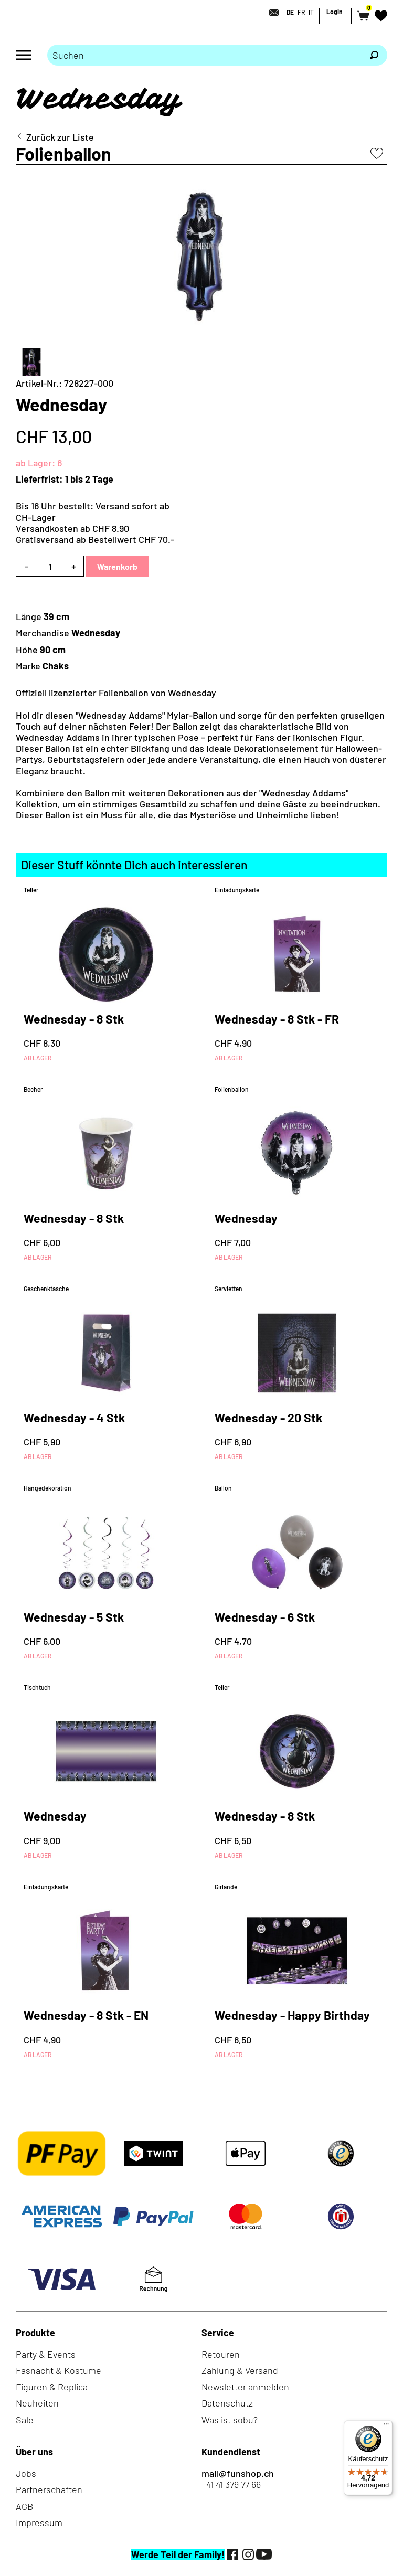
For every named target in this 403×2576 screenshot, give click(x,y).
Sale (25, 2419)
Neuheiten (37, 2403)
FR (301, 12)
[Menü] (386, 2426)
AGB (24, 2506)
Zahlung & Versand (240, 2370)
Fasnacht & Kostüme (58, 2370)
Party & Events (46, 2354)
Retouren (221, 2354)
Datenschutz (227, 2403)
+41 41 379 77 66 (231, 2484)
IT (311, 12)
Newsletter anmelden (245, 2386)
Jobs (26, 2473)
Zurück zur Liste (60, 137)
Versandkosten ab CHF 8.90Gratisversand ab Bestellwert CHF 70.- (95, 534)
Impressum (39, 2522)
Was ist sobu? (230, 2419)
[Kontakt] (271, 12)
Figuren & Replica (52, 2386)
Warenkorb (117, 566)
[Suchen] (374, 55)
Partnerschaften (49, 2489)
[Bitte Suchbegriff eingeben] (204, 55)
